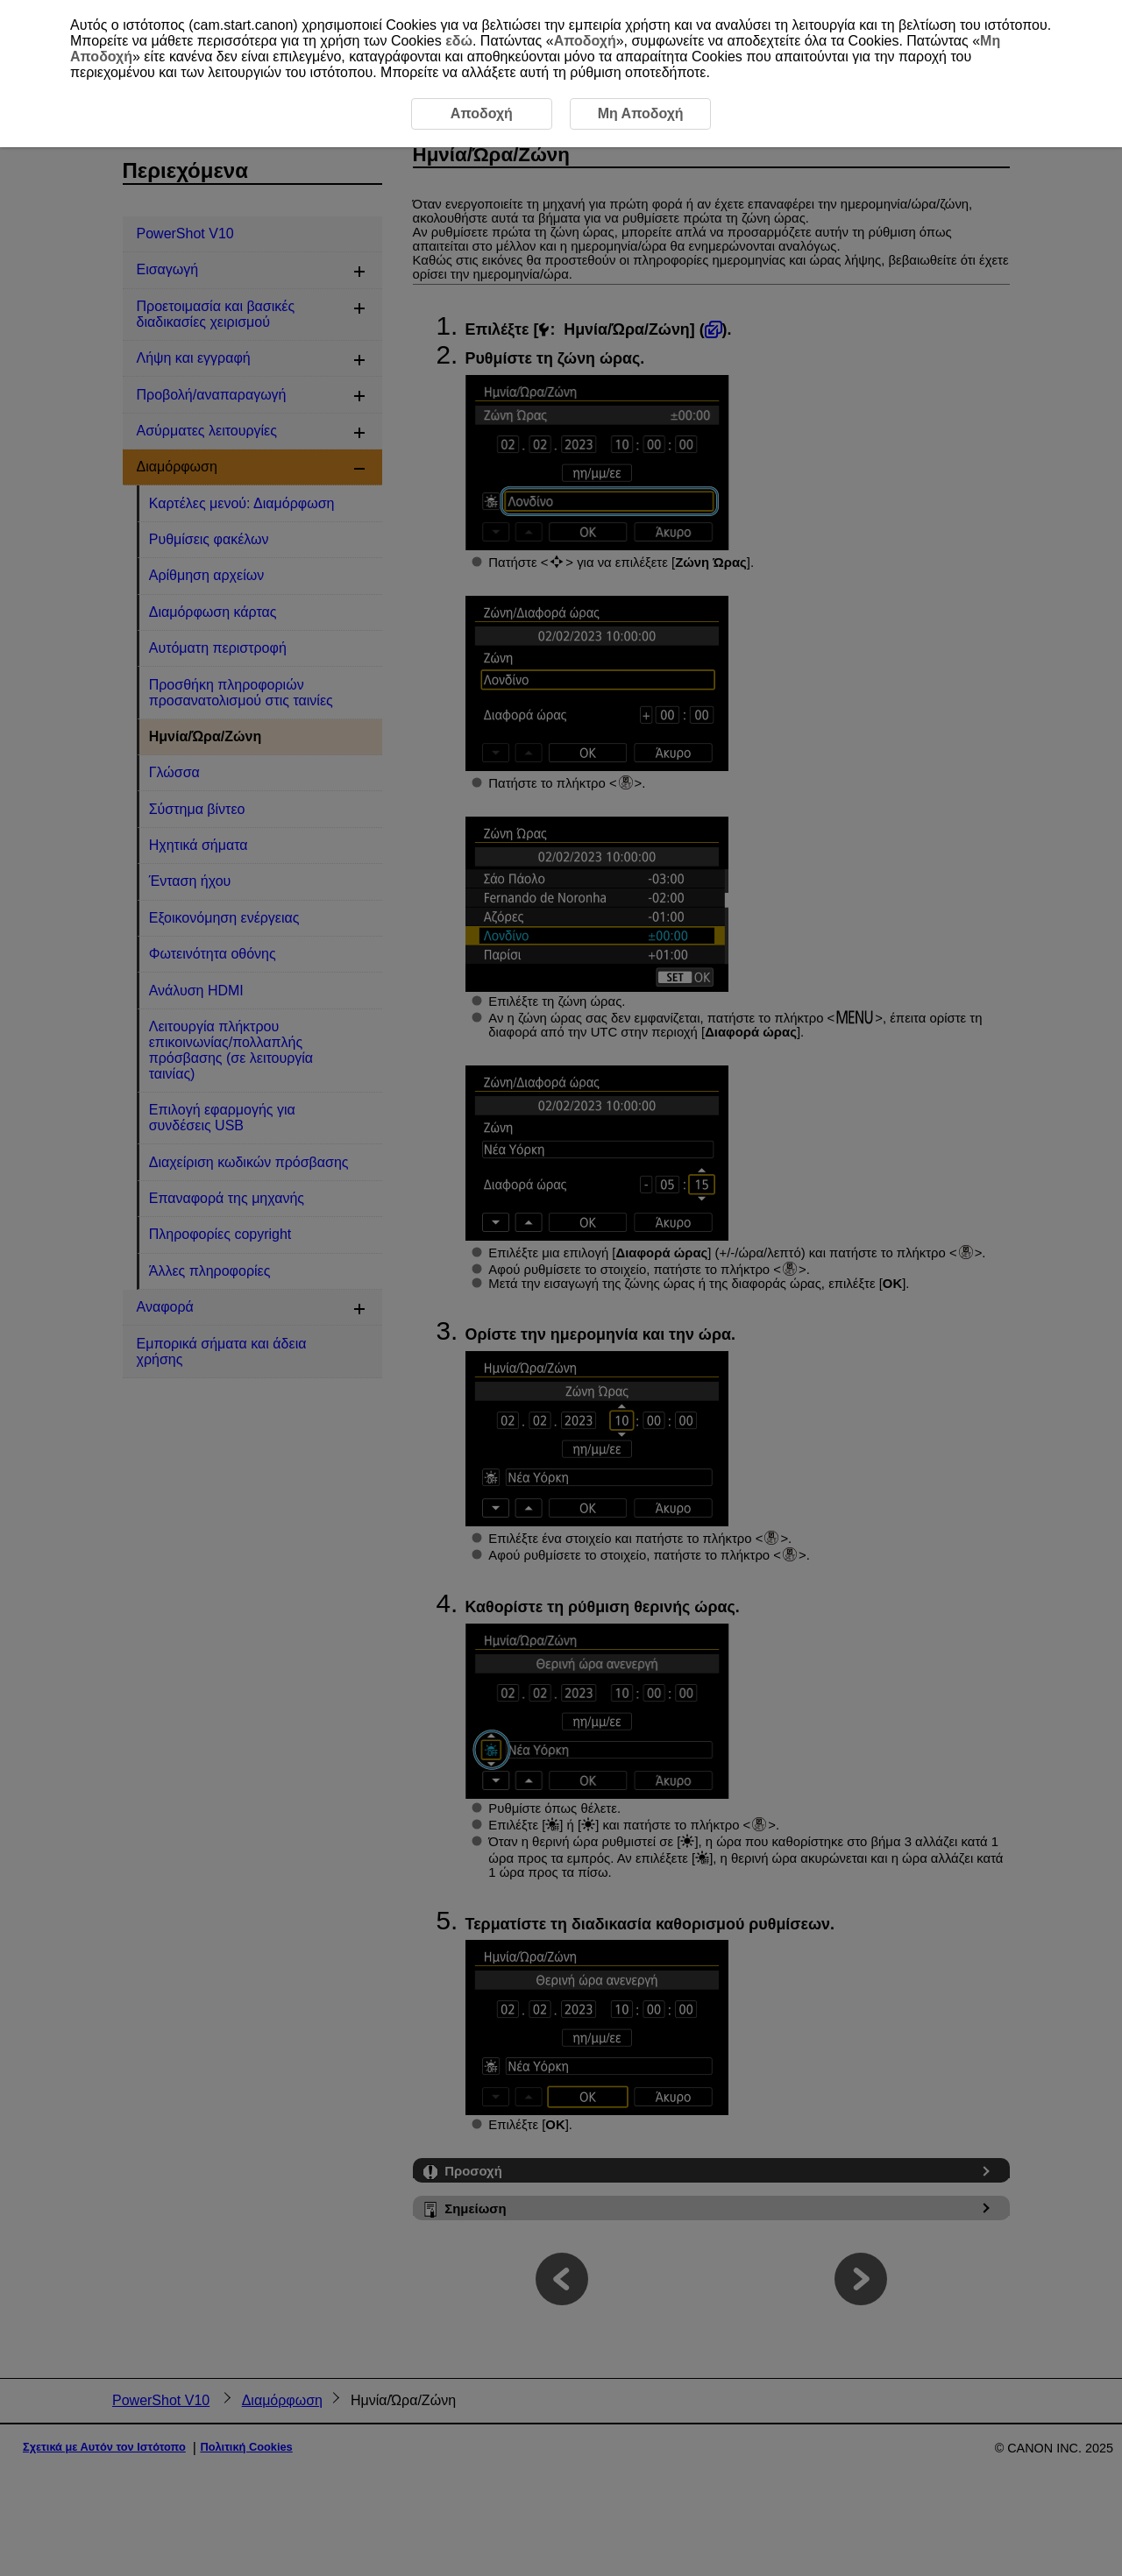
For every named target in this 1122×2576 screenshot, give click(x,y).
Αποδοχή (585, 40)
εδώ (458, 40)
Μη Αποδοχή (641, 113)
